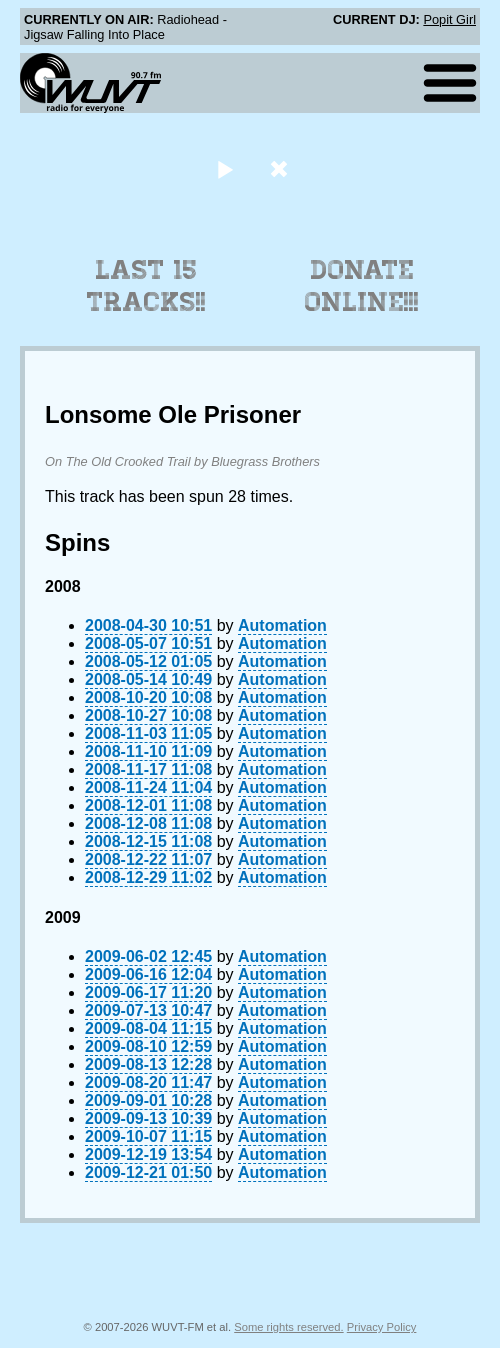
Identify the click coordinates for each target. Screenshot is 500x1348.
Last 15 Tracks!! (146, 286)
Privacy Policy (382, 1327)
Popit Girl (449, 19)
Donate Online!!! (362, 286)
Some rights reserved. (288, 1327)
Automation (282, 625)
